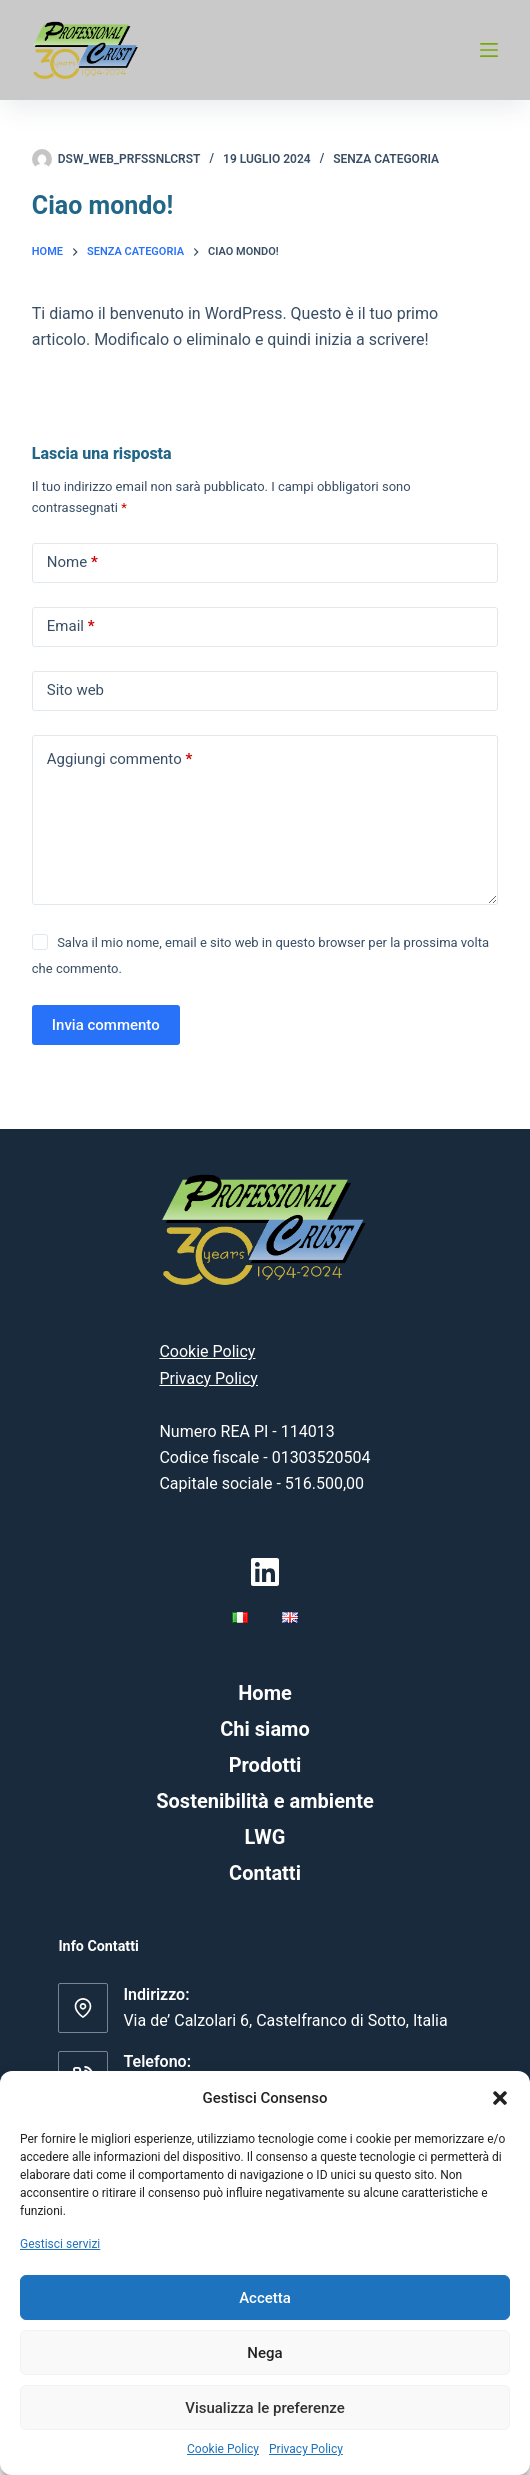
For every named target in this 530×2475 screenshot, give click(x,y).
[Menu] (489, 50)
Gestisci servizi (60, 2244)
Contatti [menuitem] (265, 1873)
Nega (264, 2353)
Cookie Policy (223, 2449)
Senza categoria (386, 159)
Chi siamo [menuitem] (264, 1729)
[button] (500, 2098)
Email (71, 626)
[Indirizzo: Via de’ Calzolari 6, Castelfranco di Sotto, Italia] (83, 2008)
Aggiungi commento (119, 759)
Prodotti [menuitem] (265, 1765)
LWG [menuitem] (265, 1837)
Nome (72, 562)
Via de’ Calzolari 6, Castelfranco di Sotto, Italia (285, 2020)
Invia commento (106, 1025)
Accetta (265, 2298)
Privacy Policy (306, 2449)
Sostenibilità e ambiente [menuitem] (264, 1801)
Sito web (75, 690)
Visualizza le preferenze (265, 2408)
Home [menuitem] (265, 1693)
